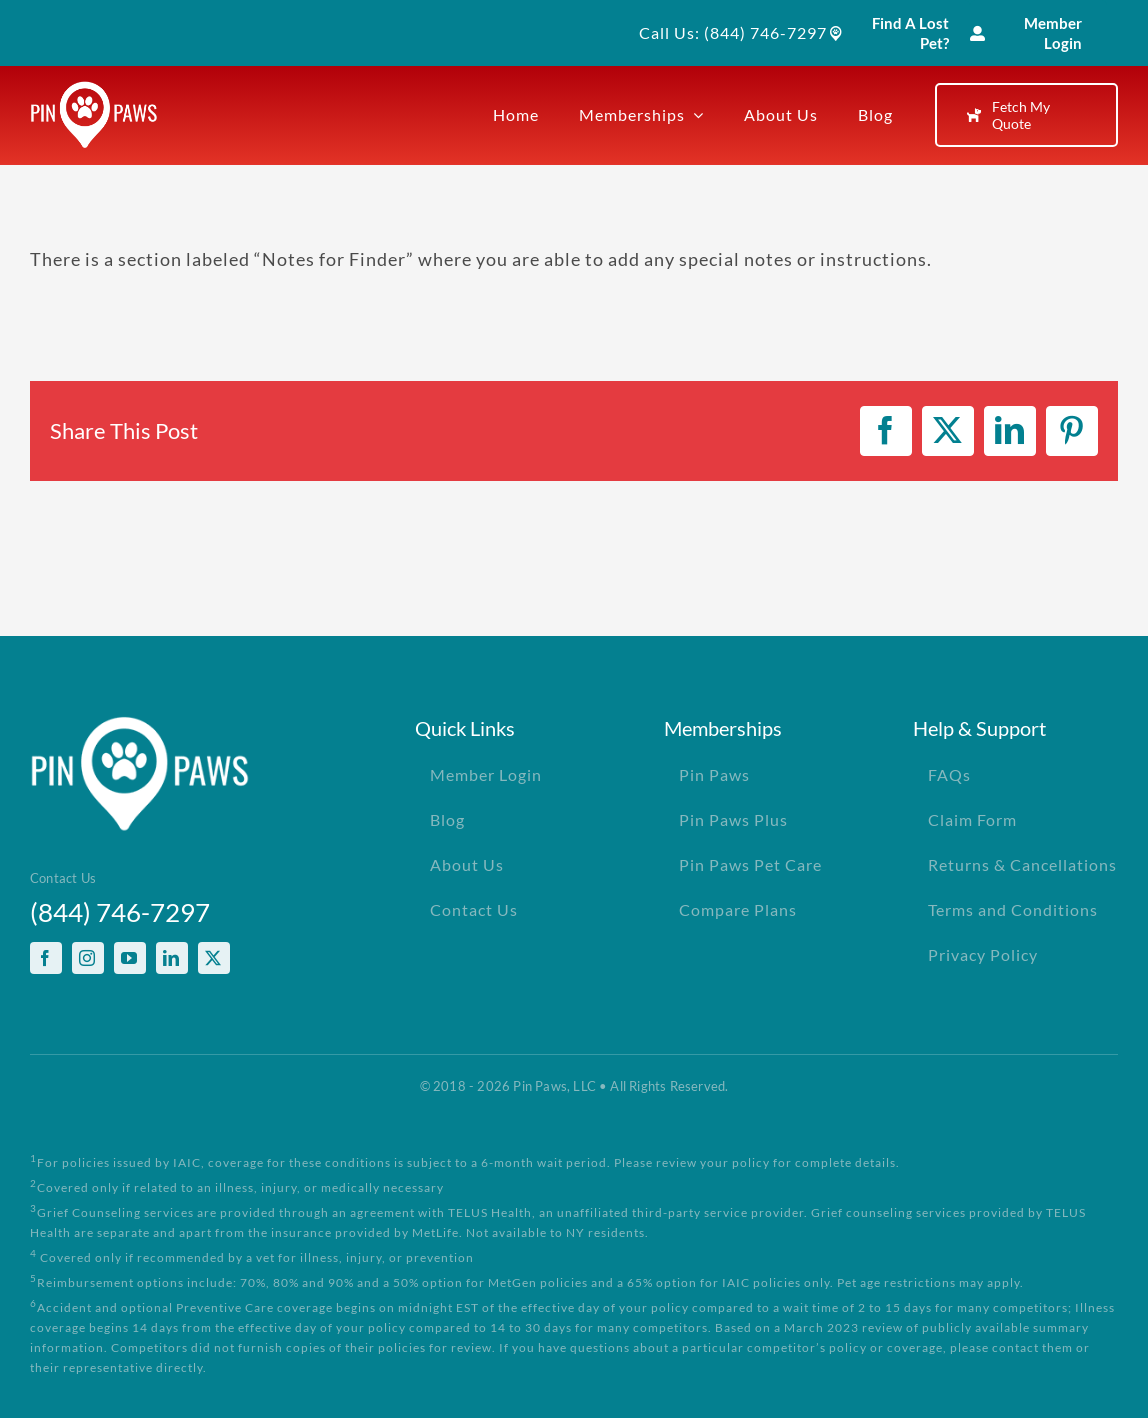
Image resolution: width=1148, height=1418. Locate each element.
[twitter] (214, 958)
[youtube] (130, 958)
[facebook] (46, 958)
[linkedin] (172, 958)
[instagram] (88, 958)
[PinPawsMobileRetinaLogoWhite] (94, 90)
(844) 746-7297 (120, 912)
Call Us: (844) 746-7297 (733, 32)
